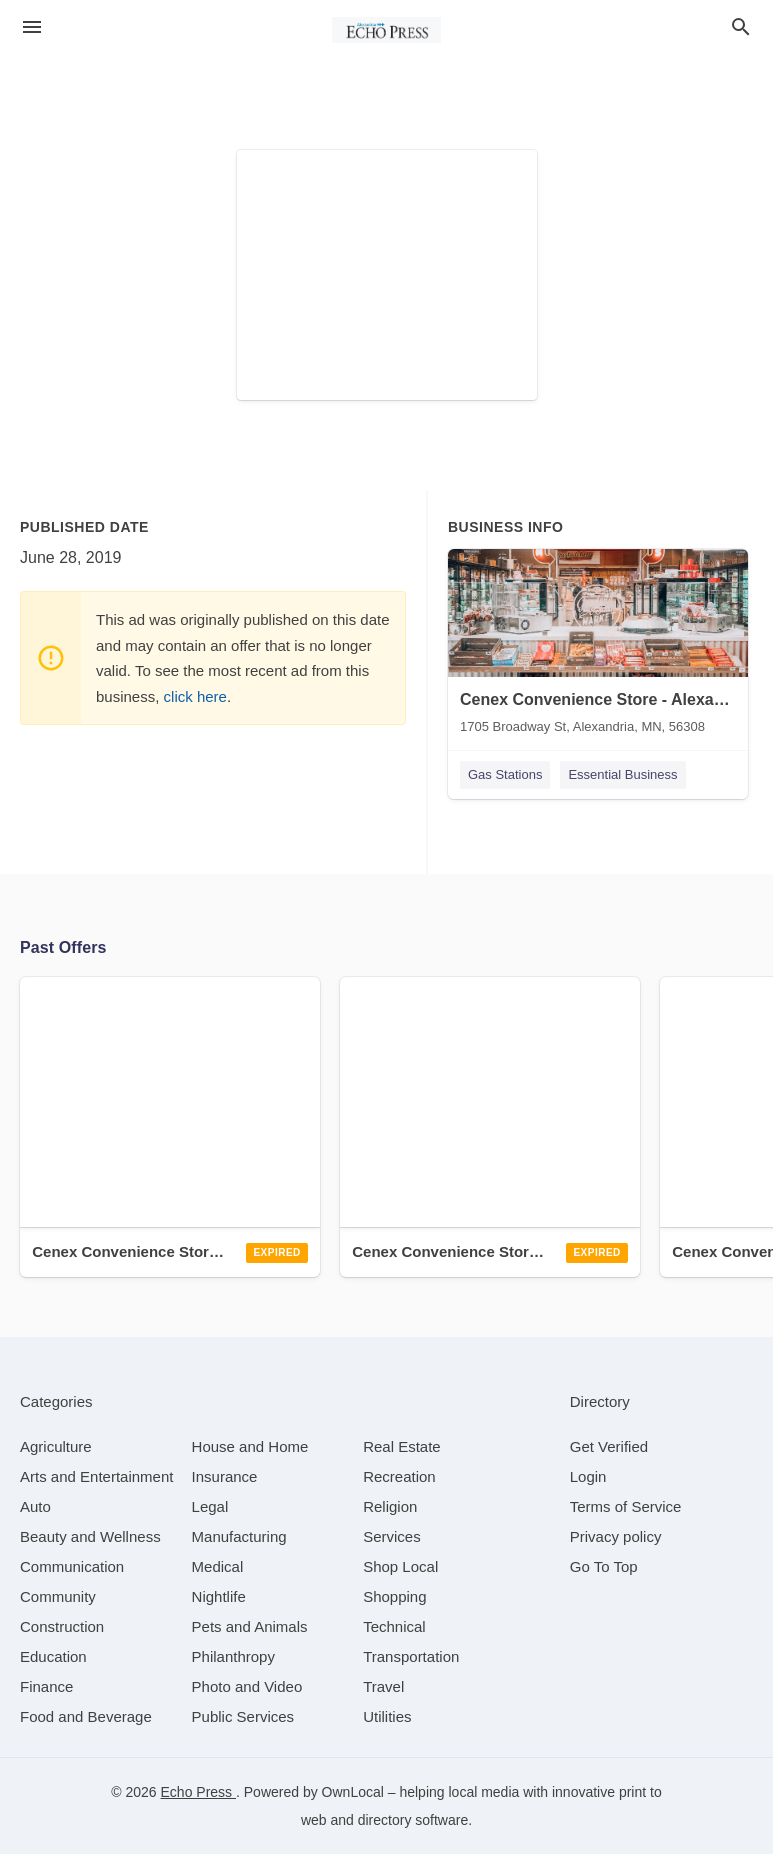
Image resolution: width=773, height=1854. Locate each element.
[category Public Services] (243, 1716)
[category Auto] (35, 1506)
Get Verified (609, 1446)
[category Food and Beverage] (86, 1716)
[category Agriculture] (56, 1446)
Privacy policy (616, 1536)
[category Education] (53, 1656)
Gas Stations (505, 774)
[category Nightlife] (219, 1596)
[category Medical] (218, 1566)
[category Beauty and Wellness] (90, 1536)
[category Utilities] (387, 1716)
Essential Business (622, 774)
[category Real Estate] (402, 1446)
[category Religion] (390, 1506)
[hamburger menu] (32, 27)
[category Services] (392, 1536)
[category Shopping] (394, 1596)
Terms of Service (626, 1506)
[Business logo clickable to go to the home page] (387, 30)
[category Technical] (394, 1626)
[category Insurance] (225, 1476)
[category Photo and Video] (247, 1686)
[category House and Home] (250, 1446)
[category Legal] (210, 1506)
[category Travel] (383, 1686)
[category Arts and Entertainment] (96, 1476)
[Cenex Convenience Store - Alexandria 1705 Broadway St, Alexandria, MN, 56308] (598, 646)
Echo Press (198, 1792)
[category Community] (58, 1596)
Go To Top (604, 1566)
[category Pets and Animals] (250, 1626)
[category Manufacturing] (239, 1536)
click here (195, 696)
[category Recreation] (399, 1476)
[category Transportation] (411, 1656)
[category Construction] (62, 1626)
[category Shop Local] (400, 1566)
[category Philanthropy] (233, 1656)
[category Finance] (46, 1686)
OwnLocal (353, 1792)
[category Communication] (72, 1566)
